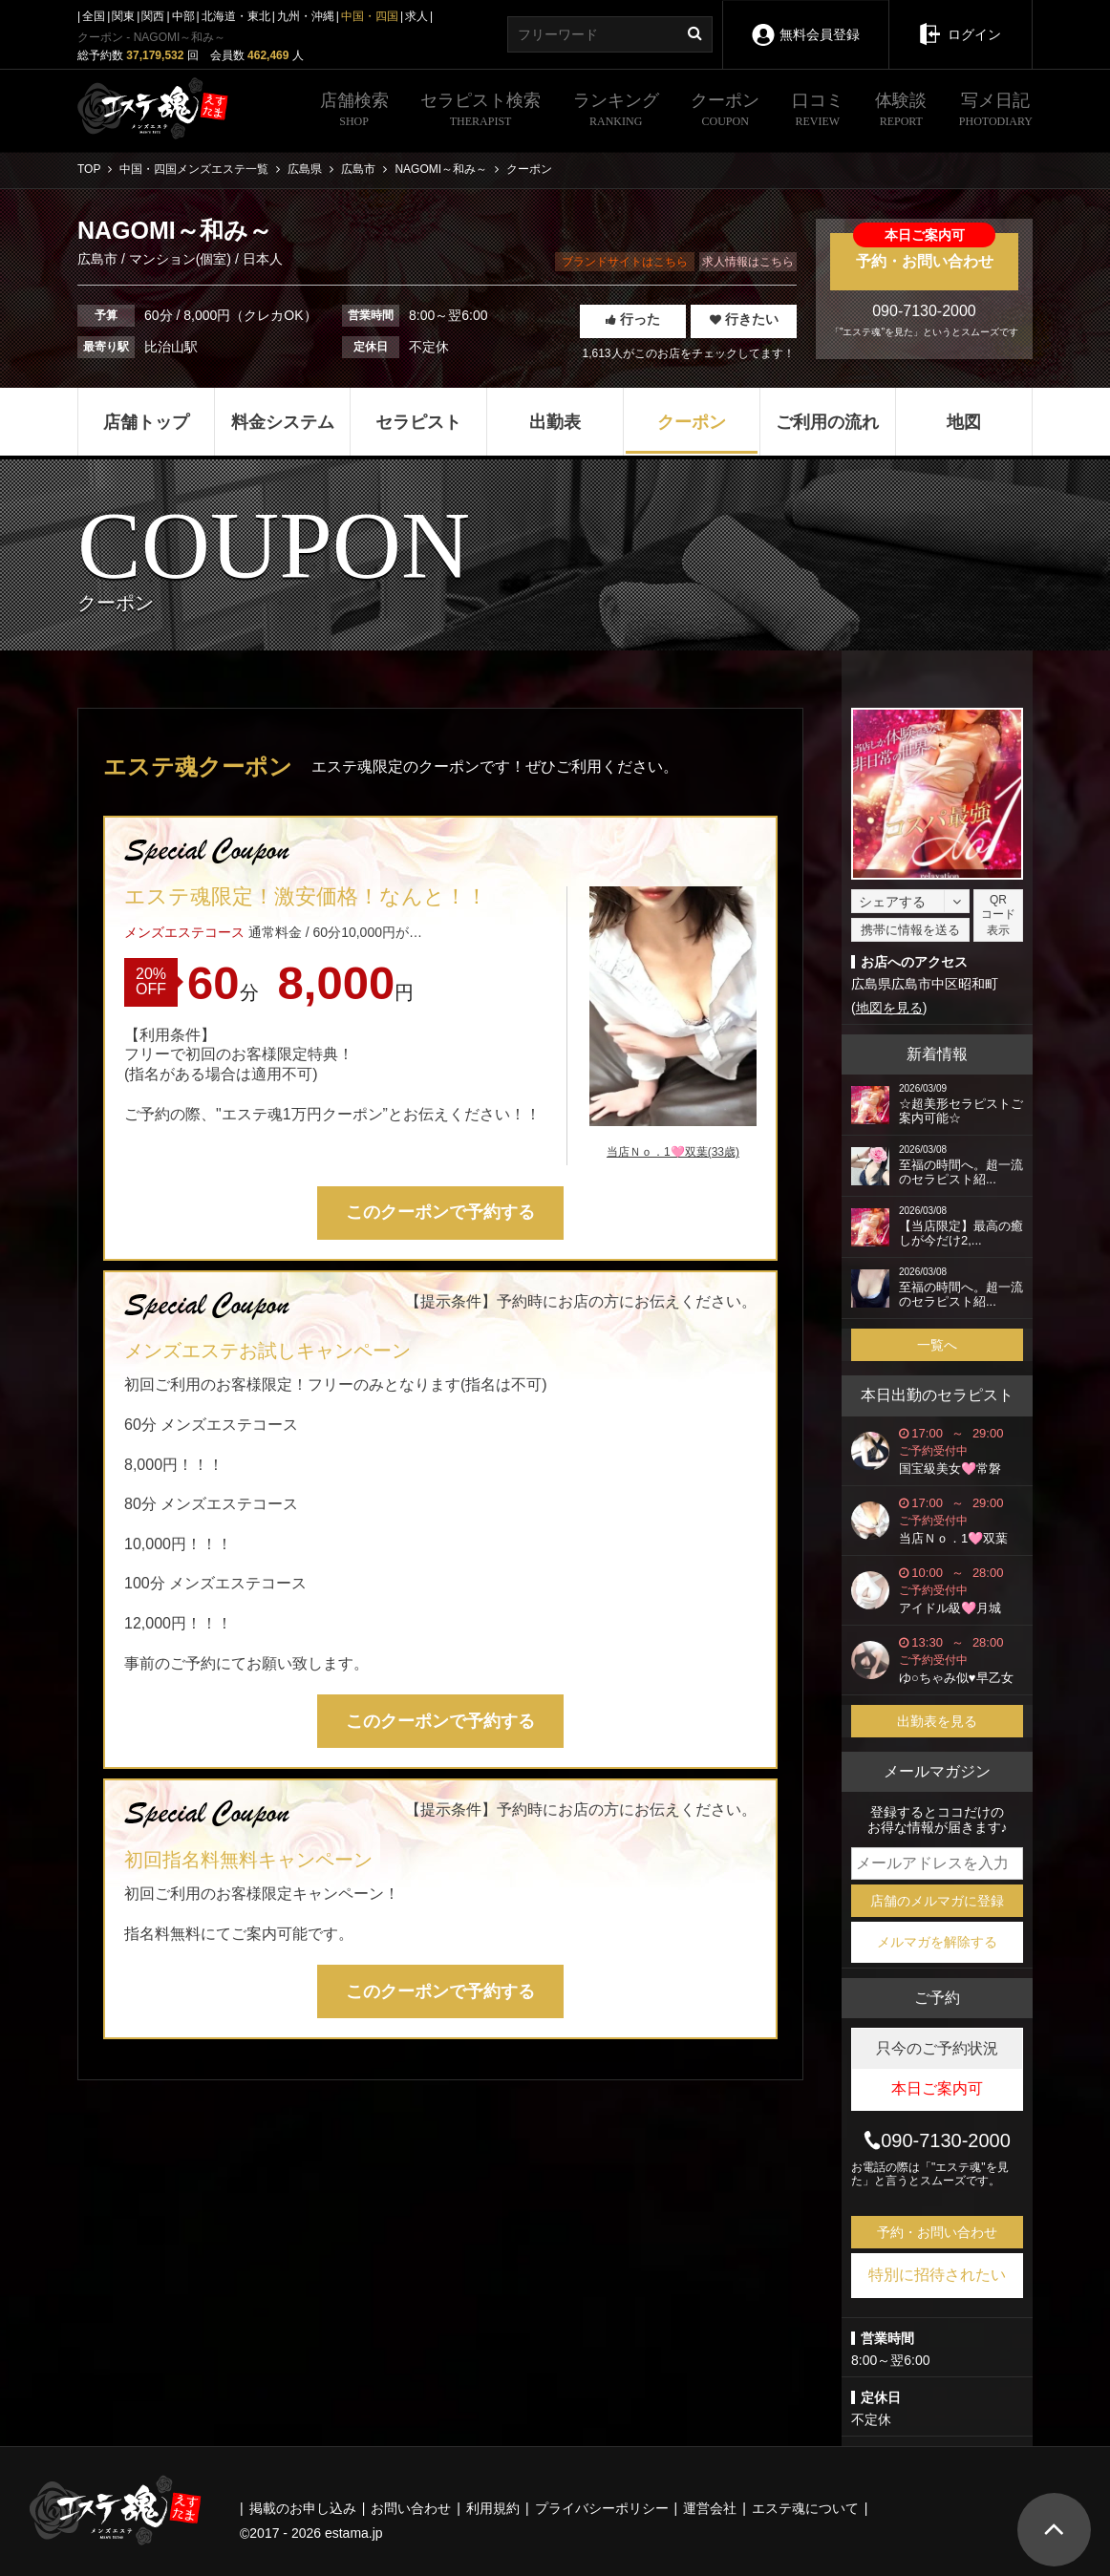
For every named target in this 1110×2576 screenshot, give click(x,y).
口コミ (817, 112)
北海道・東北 (236, 16)
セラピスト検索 (480, 112)
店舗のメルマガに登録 (937, 1900)
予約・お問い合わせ (924, 251)
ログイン (960, 21)
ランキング (616, 112)
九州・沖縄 (305, 16)
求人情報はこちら (748, 261)
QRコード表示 (998, 915)
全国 (93, 16)
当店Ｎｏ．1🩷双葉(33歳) (673, 1152)
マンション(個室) (180, 258)
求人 (416, 16)
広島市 (99, 258)
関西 (152, 16)
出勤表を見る (937, 1721)
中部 (183, 16)
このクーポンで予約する (440, 1212)
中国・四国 (369, 16)
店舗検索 (354, 112)
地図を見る (889, 1007)
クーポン (725, 112)
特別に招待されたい (937, 2275)
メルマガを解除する (937, 1941)
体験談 (901, 112)
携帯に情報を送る (910, 930)
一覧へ (937, 1344)
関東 (123, 16)
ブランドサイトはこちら (625, 261)
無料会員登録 (805, 21)
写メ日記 (996, 112)
